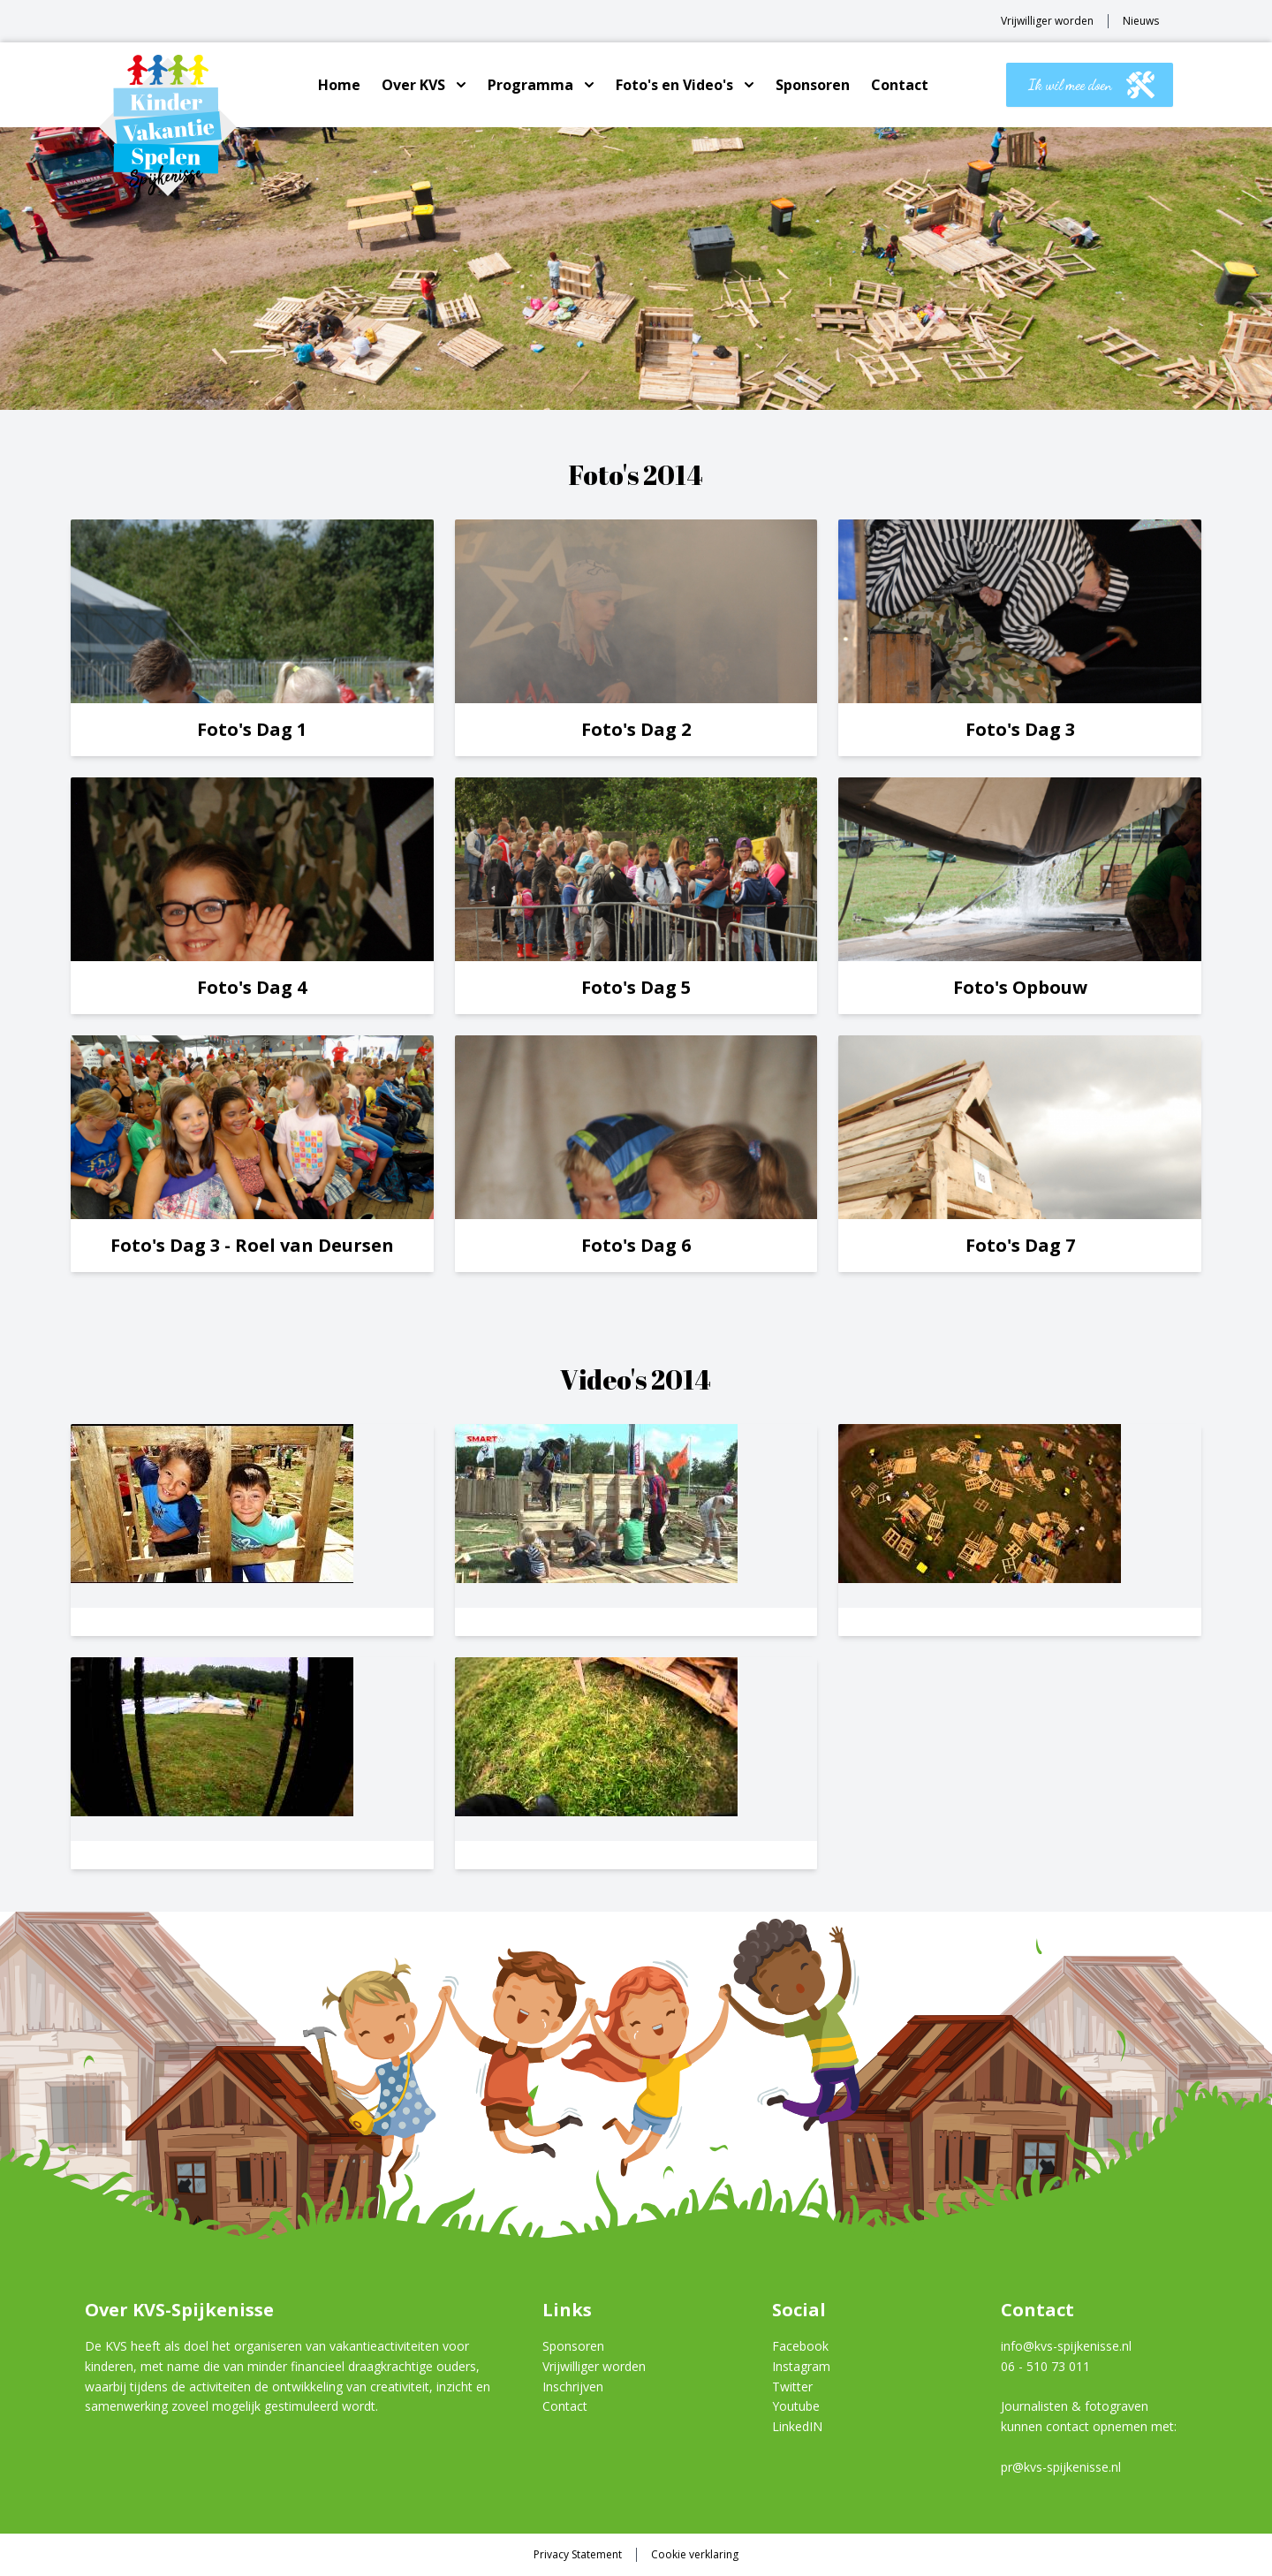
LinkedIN (797, 2426)
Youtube (796, 2406)
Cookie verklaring (694, 2555)
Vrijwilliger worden (1047, 21)
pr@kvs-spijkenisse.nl (1061, 2467)
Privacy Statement (578, 2555)
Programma (530, 85)
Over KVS (413, 85)
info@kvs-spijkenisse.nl (1066, 2345)
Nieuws (1141, 21)
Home (339, 85)
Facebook (800, 2345)
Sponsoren (813, 85)
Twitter (792, 2386)
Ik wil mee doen (1091, 85)
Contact (899, 85)
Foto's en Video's (674, 85)
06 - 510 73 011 (1045, 2366)
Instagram (801, 2366)
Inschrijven (572, 2386)
